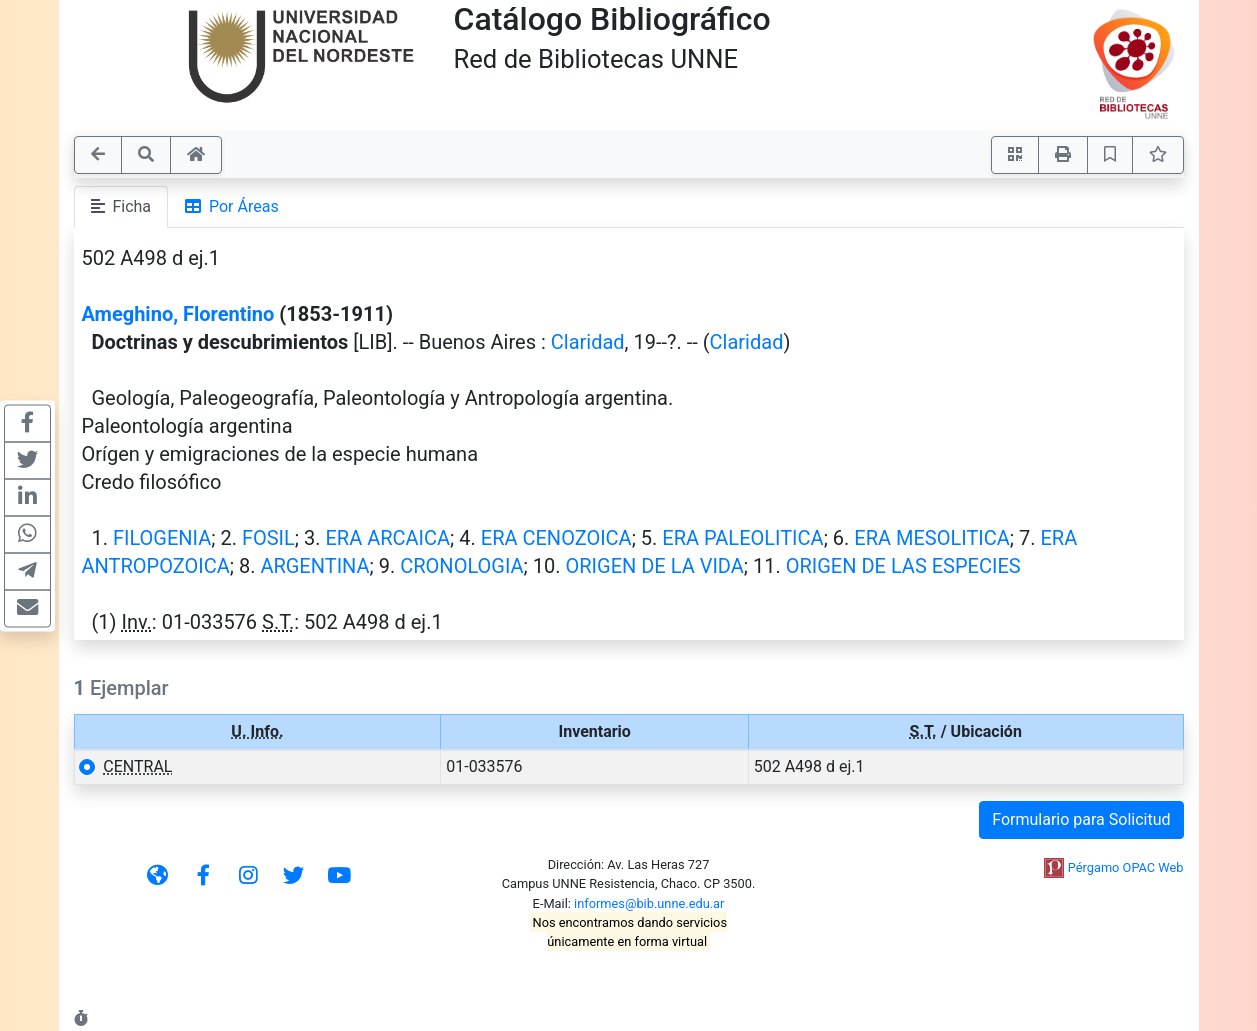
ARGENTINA (314, 566)
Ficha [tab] (121, 206)
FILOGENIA (162, 538)
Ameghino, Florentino (178, 314)
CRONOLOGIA (461, 566)
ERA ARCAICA (387, 538)
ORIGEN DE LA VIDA (654, 566)
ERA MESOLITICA (932, 538)
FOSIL (268, 538)
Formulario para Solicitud (1081, 819)
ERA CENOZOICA (556, 538)
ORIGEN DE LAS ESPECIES (903, 566)
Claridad (588, 342)
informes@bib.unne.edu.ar (649, 903)
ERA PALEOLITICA (742, 538)
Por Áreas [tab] (232, 206)
